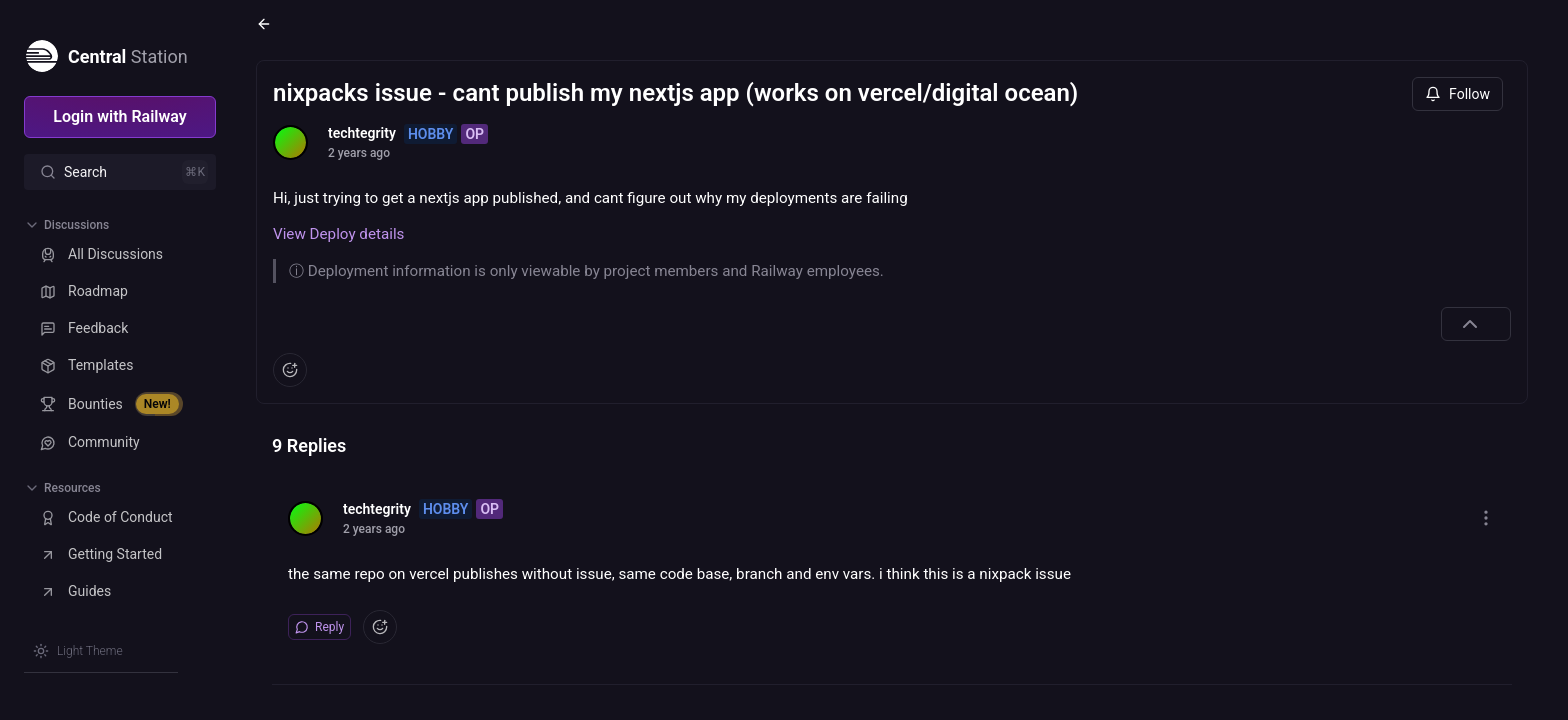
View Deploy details (338, 234)
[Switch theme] (78, 651)
